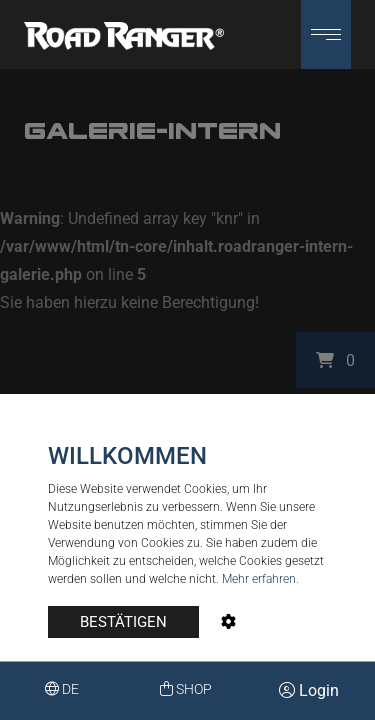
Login (309, 690)
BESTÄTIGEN (123, 622)
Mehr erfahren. (260, 579)
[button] (326, 34)
